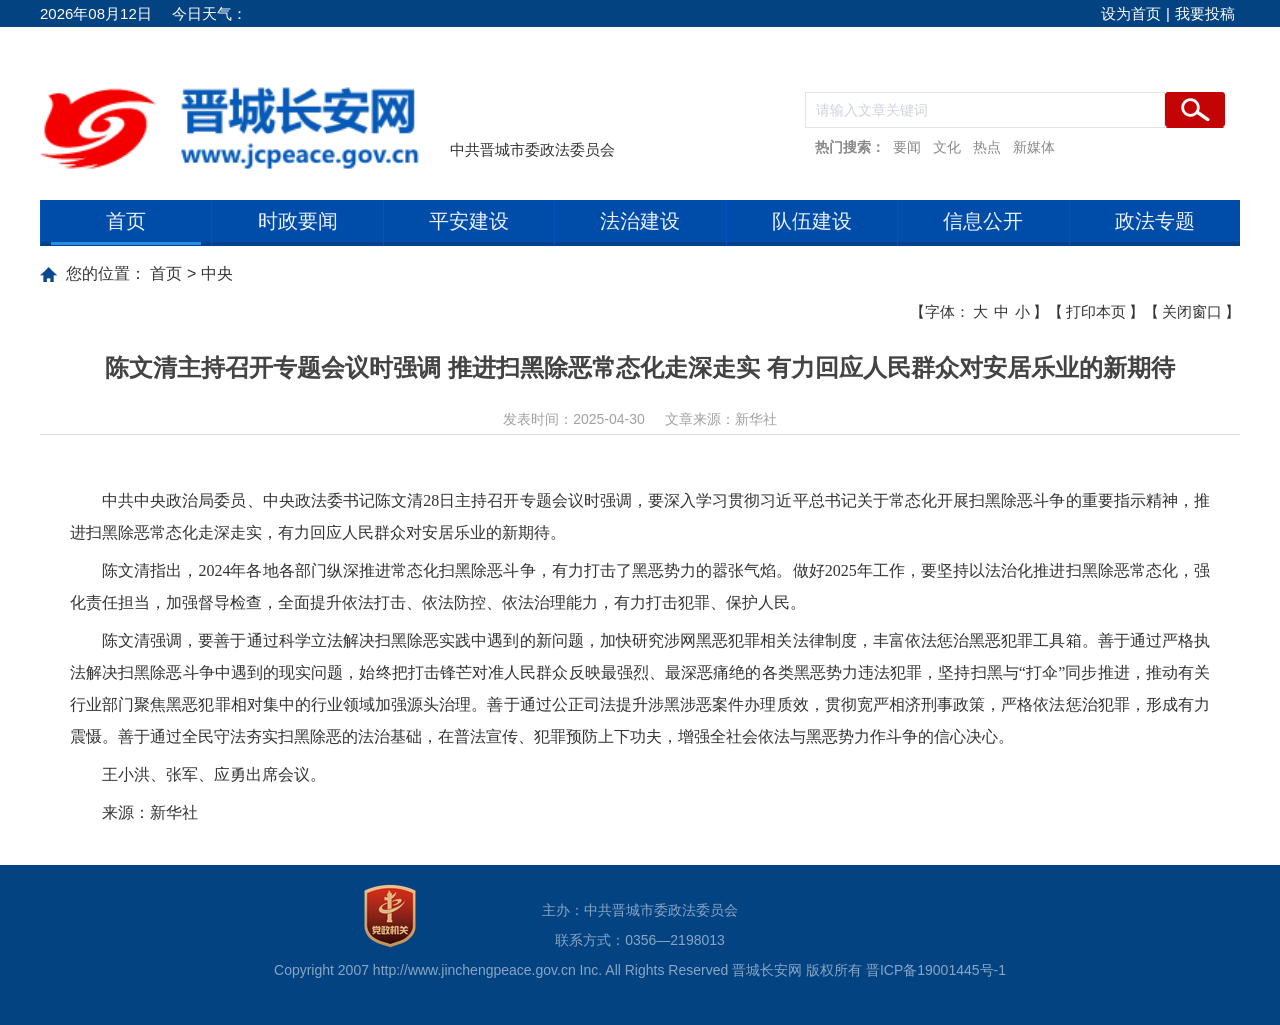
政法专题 (1155, 221)
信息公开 (983, 221)
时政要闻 (298, 221)
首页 (126, 221)
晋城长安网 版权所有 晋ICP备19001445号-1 (869, 970)
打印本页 (1096, 311)
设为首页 (1131, 13)
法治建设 (640, 221)
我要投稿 (1205, 13)
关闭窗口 (1192, 311)
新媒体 (1034, 147)
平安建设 (469, 221)
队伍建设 (812, 221)
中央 (217, 273)
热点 (987, 147)
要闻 (907, 147)
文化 (947, 147)
